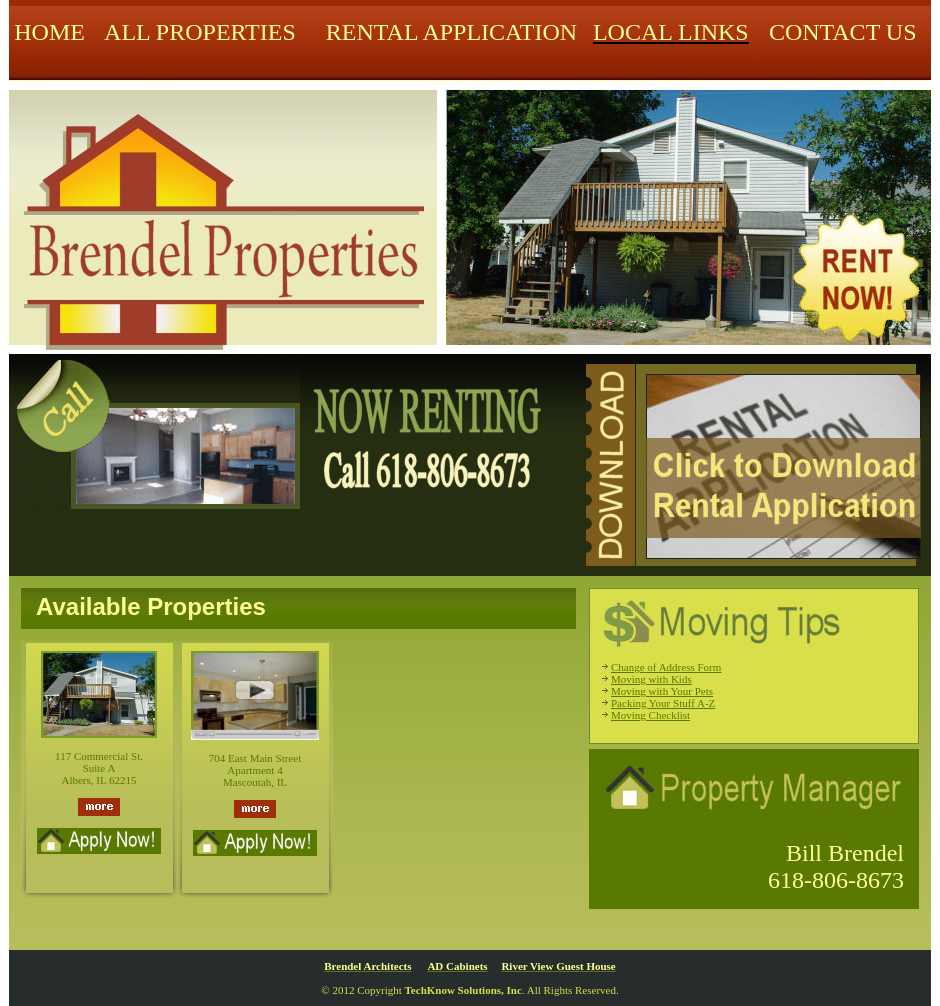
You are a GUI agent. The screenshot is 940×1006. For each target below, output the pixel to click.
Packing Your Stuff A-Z (663, 703)
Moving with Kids (651, 679)
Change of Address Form (666, 667)
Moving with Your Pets (662, 691)
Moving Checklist (650, 715)
